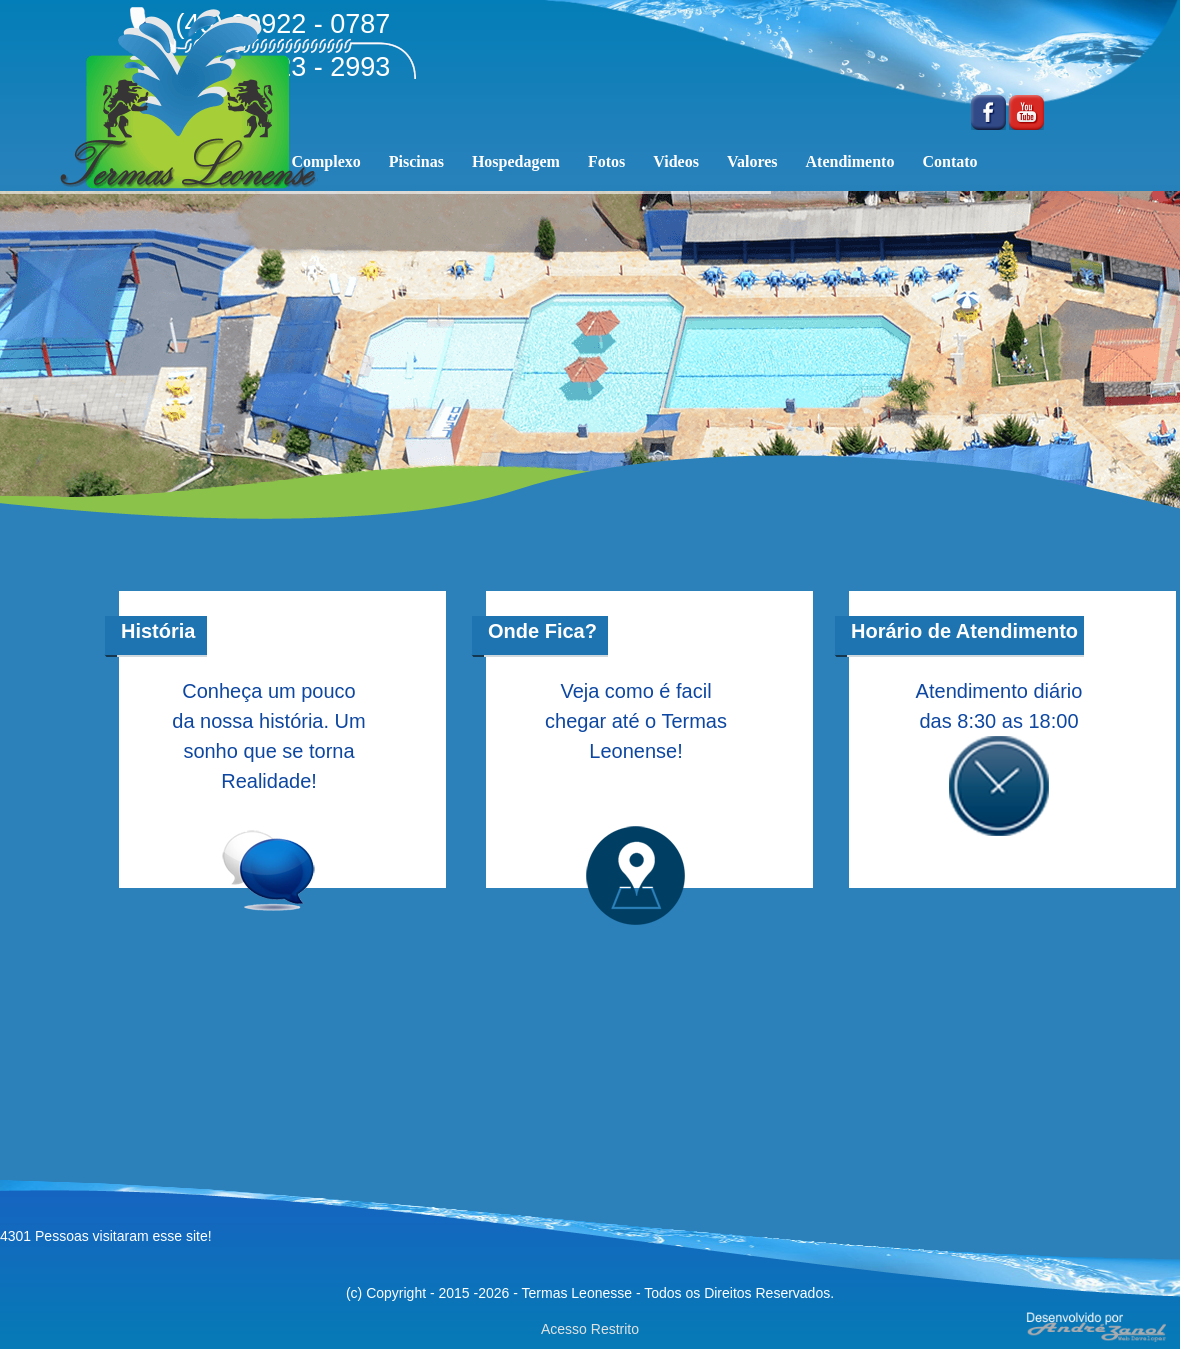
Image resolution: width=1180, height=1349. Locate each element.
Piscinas (416, 161)
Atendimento (850, 161)
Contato (949, 161)
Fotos (606, 161)
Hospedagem (516, 161)
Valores (752, 161)
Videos (676, 161)
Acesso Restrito (590, 1329)
